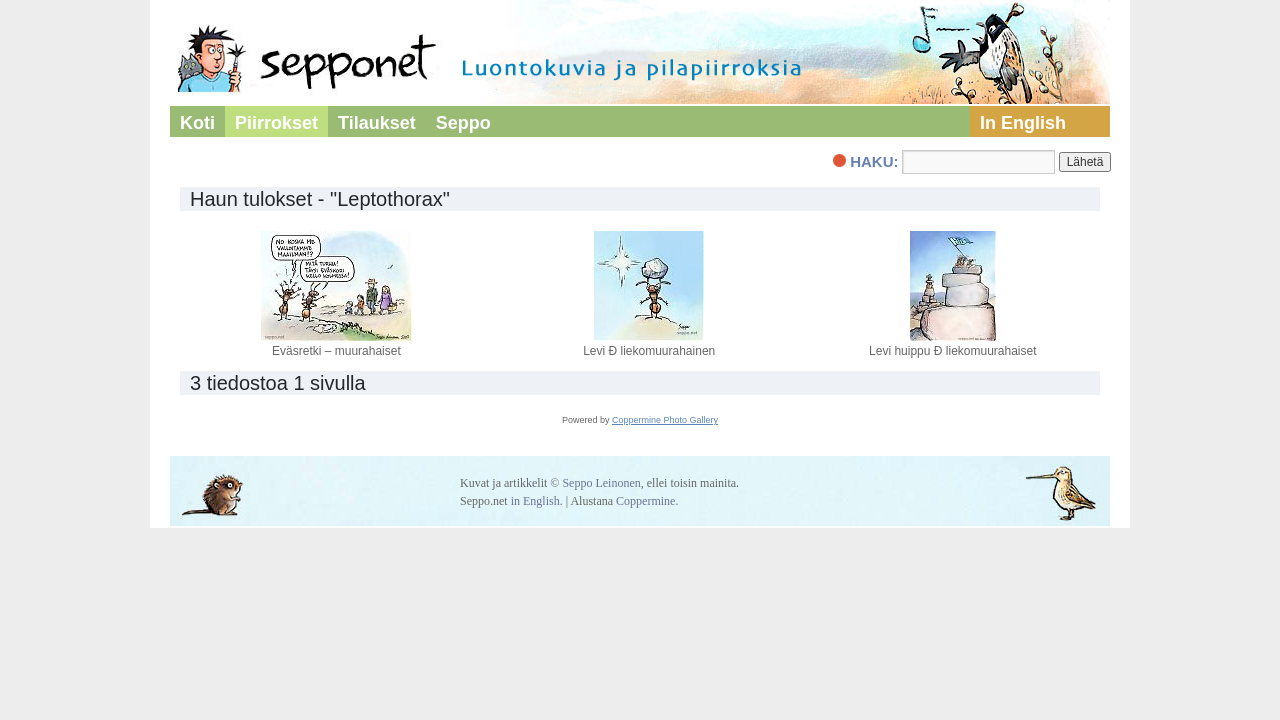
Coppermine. (647, 501)
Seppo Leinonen (601, 483)
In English (1023, 123)
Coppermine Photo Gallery (665, 420)
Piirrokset (276, 123)
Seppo (463, 123)
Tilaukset (377, 123)
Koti (197, 123)
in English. (537, 501)
